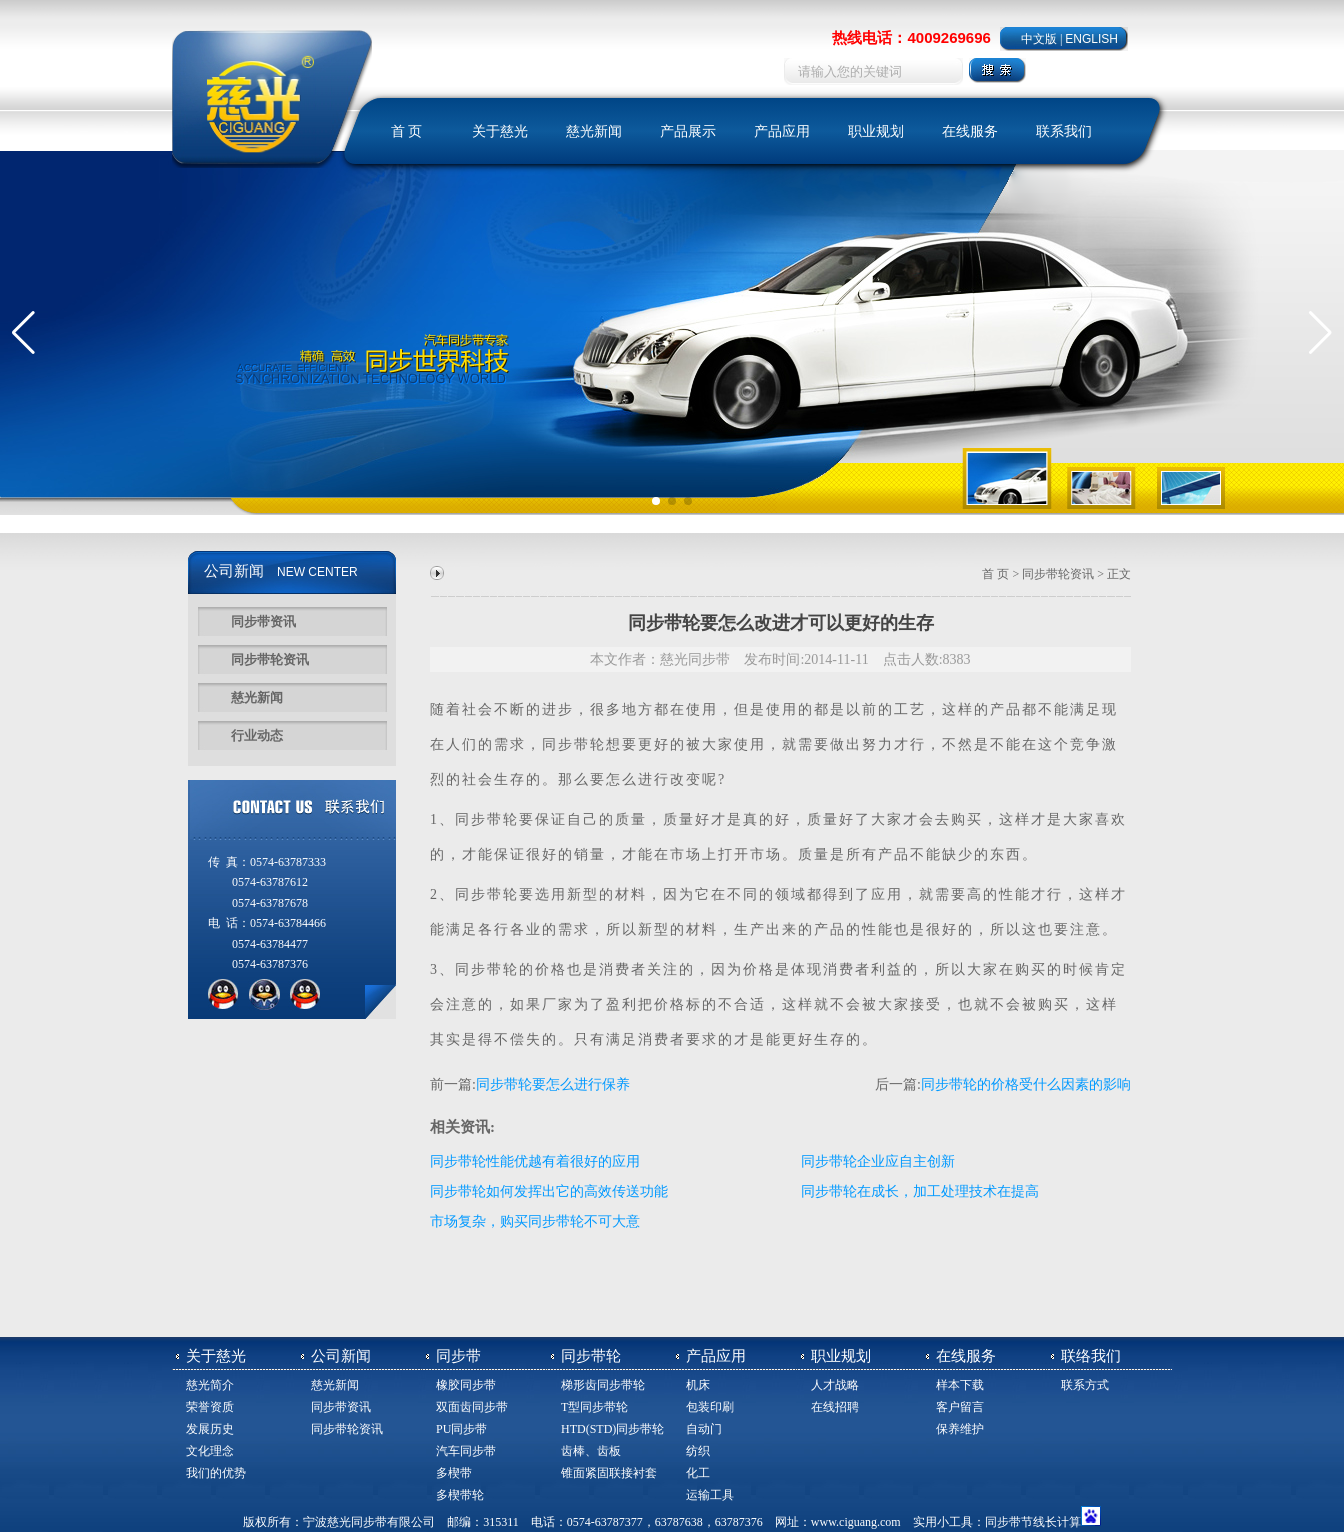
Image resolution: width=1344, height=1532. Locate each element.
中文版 (1039, 39)
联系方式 (1085, 1385)
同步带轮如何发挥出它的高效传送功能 (549, 1191)
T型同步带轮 (594, 1407)
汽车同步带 (466, 1451)
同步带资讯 (263, 621)
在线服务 (970, 131)
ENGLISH (1091, 39)
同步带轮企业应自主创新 (878, 1161)
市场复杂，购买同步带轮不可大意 (535, 1221)
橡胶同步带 (466, 1385)
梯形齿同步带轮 (603, 1385)
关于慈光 (500, 131)
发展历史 (210, 1429)
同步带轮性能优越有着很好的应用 (535, 1161)
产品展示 (688, 131)
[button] (23, 333)
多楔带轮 (460, 1495)
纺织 (698, 1451)
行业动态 (257, 735)
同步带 (566, 744)
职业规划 (876, 131)
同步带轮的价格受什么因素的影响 (1026, 1084)
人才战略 (835, 1385)
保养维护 (960, 1429)
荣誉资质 (210, 1407)
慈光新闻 (594, 131)
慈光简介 (210, 1385)
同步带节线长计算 (1033, 1522)
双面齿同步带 (472, 1407)
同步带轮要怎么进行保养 (553, 1084)
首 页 (407, 131)
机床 (698, 1385)
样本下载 (960, 1385)
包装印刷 (710, 1407)
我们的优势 (216, 1473)
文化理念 (210, 1451)
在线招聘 (835, 1407)
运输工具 (710, 1495)
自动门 (704, 1429)
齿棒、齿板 (591, 1451)
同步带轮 (487, 819)
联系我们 (1064, 131)
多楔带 (454, 1473)
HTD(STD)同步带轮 (612, 1429)
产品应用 (782, 131)
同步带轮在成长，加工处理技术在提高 (920, 1191)
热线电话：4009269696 (911, 37)
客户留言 (960, 1407)
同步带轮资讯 (270, 659)
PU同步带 (461, 1429)
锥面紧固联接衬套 (609, 1473)
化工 (698, 1473)
